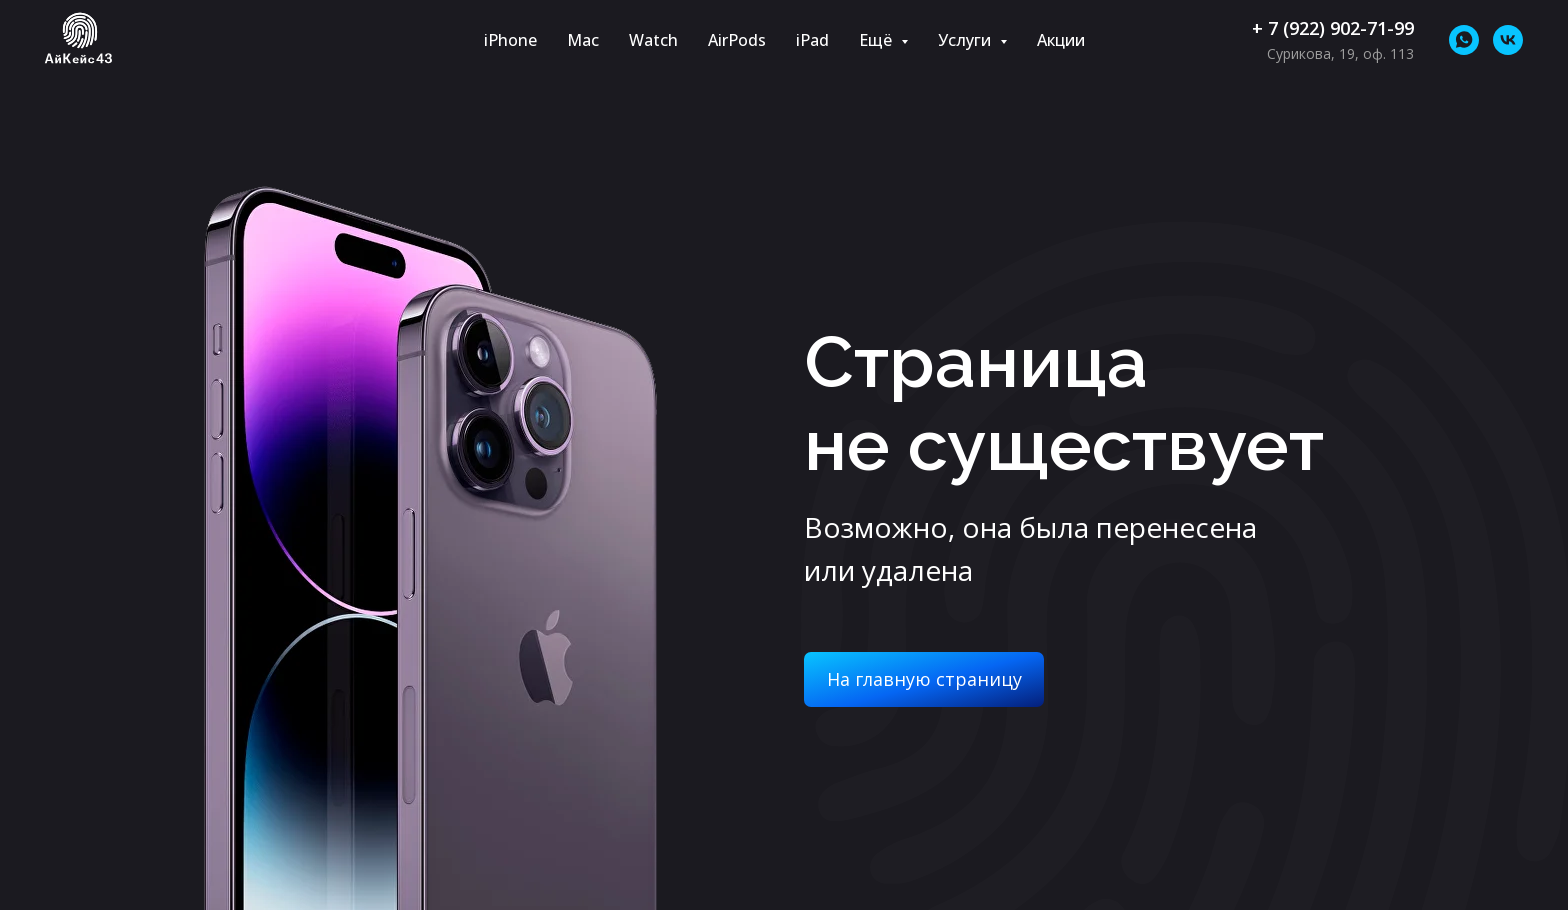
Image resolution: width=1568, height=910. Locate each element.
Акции (1061, 40)
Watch (653, 40)
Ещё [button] (877, 40)
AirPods (737, 40)
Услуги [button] (966, 40)
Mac (583, 40)
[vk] (1508, 40)
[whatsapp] (1464, 40)
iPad (812, 40)
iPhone (510, 40)
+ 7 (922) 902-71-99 (1333, 28)
